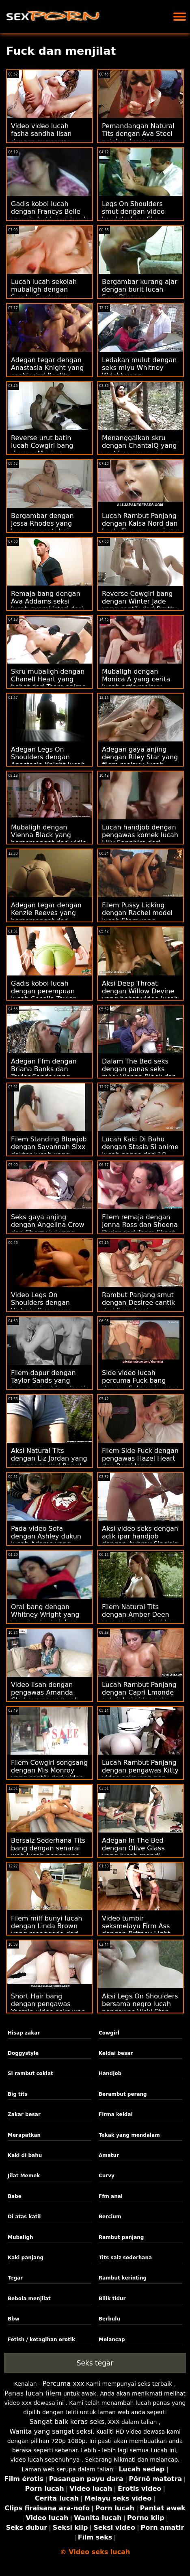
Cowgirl (109, 2033)
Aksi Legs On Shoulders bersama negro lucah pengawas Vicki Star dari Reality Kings (140, 2007)
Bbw (13, 2319)
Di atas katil (24, 2216)
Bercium (110, 2216)
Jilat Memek (24, 2176)
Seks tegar (95, 2363)
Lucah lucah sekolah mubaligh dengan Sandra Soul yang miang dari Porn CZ (44, 293)
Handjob (110, 2073)
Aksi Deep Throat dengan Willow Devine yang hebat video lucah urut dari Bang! (140, 995)
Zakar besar (24, 2114)
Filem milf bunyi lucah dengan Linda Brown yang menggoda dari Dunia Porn (46, 1929)
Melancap (112, 2339)
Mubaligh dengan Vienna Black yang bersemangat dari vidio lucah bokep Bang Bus (48, 838)
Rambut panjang (121, 2237)
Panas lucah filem (32, 2393)
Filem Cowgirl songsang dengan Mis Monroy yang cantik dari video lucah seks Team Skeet (49, 1774)
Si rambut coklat (30, 2073)
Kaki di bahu (25, 2155)
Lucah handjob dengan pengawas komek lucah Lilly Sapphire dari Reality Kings (140, 838)
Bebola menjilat (29, 2298)
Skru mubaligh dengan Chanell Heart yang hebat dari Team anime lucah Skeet (48, 683)
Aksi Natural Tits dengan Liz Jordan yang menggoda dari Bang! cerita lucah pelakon (49, 1462)
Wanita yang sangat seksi (51, 2431)
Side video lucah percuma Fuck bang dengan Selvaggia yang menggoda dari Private (140, 1384)
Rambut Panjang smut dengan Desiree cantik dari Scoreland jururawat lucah (138, 1306)
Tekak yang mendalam (129, 2135)
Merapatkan (24, 2135)
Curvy (106, 2176)
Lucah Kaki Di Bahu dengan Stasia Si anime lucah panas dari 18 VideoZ (140, 1150)
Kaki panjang (25, 2257)
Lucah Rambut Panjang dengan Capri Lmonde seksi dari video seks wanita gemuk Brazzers (140, 1696)
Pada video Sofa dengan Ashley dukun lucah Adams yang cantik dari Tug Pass (46, 1540)
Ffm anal (111, 2196)
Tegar (15, 2278)
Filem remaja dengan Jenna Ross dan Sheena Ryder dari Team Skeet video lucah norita (140, 1228)
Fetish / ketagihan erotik (41, 2339)
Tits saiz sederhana (125, 2257)
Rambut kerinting (123, 2278)
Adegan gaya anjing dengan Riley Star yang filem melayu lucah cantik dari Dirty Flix (140, 761)
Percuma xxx (63, 2383)
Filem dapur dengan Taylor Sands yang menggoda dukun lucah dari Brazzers (49, 1384)
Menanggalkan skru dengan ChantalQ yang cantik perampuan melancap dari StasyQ (139, 449)
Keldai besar (116, 2053)
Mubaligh (20, 2237)
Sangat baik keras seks (67, 2422)
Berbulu (109, 2319)
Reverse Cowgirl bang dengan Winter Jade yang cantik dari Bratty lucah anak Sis (139, 605)
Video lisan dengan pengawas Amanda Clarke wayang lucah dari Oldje (45, 1696)
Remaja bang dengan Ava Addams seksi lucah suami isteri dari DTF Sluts (47, 605)
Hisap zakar (24, 2033)
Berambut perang (123, 2094)
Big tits (18, 2094)
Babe (15, 2196)
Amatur (109, 2155)
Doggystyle (23, 2053)
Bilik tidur (112, 2298)
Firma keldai (116, 2114)
